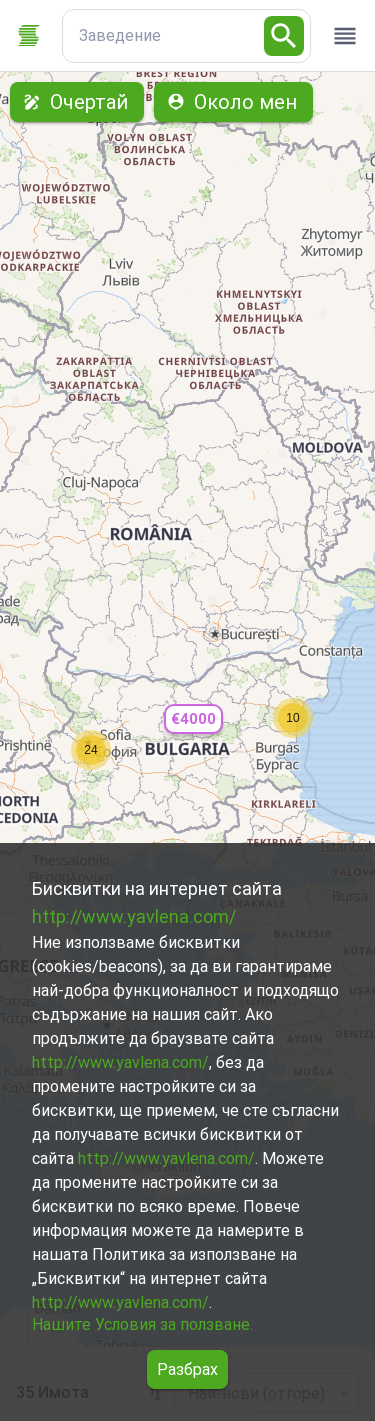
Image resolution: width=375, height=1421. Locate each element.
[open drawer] (345, 36)
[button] (193, 719)
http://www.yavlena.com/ (134, 916)
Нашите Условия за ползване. (142, 1324)
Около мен (233, 102)
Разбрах (187, 1369)
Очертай (77, 102)
